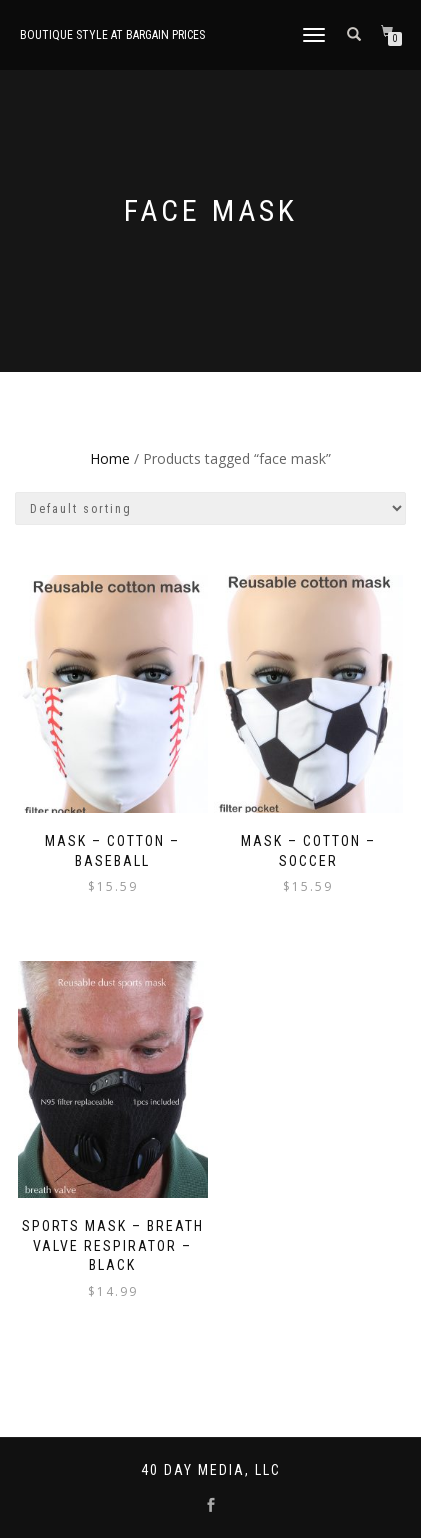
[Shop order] (210, 508)
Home (110, 458)
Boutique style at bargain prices (112, 35)
